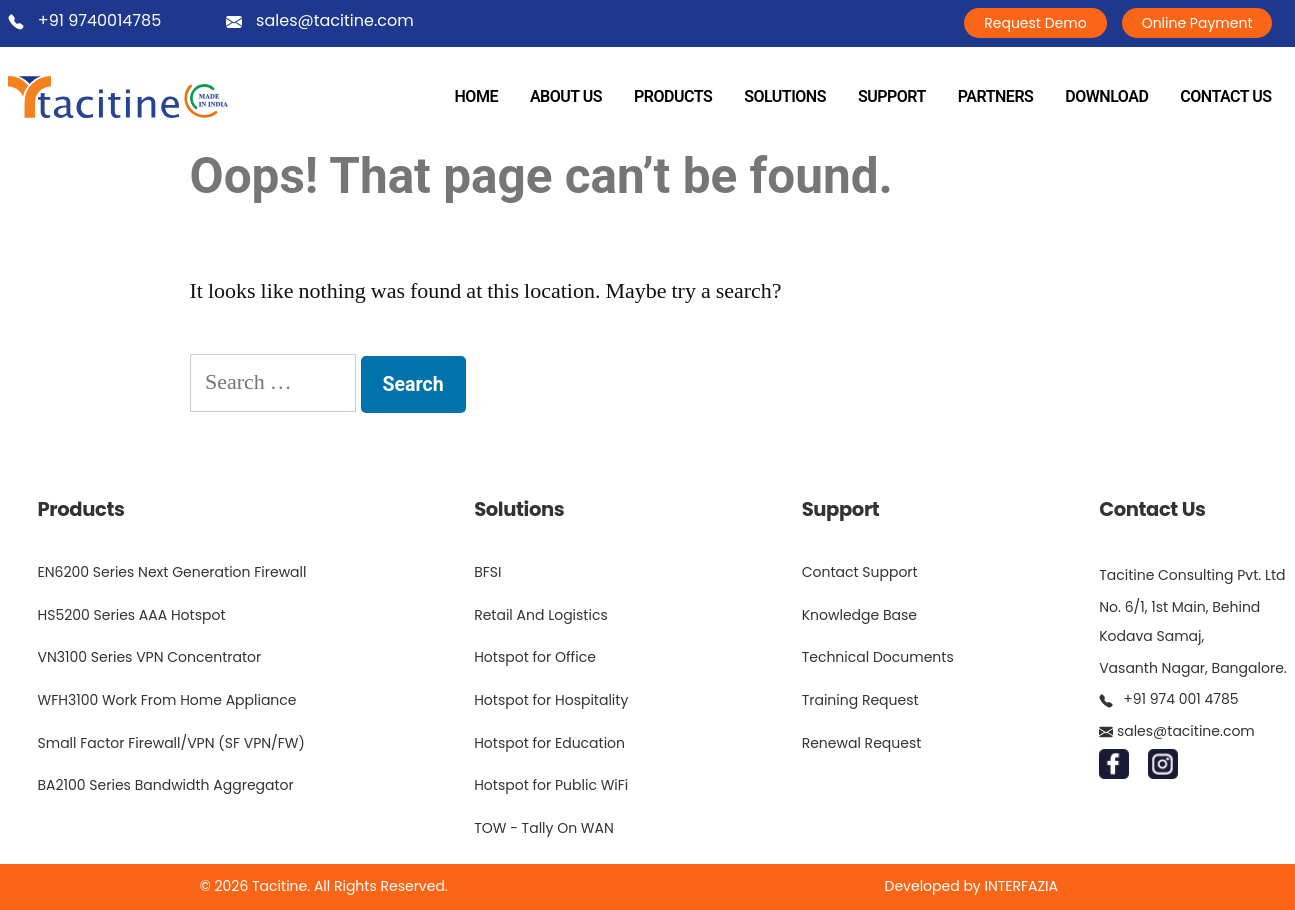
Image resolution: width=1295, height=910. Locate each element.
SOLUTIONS (785, 96)
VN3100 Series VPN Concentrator (150, 657)
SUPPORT (892, 96)
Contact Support (860, 572)
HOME (476, 96)
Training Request (860, 700)
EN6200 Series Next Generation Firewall (172, 572)
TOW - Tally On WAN (544, 828)
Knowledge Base (859, 615)
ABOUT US (566, 96)
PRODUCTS (673, 96)
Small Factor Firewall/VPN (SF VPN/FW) (171, 743)
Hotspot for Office (535, 657)
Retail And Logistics (541, 615)
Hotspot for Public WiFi (551, 785)
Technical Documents (878, 657)
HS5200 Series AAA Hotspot (132, 615)
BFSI (487, 572)
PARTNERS (996, 96)
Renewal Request (862, 743)
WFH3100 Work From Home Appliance (167, 700)
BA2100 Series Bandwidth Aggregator (166, 785)
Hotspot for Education (549, 743)
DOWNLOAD (1106, 96)
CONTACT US (1225, 96)
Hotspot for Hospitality (551, 700)
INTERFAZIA (1021, 886)
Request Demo (1035, 23)
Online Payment (1197, 23)
